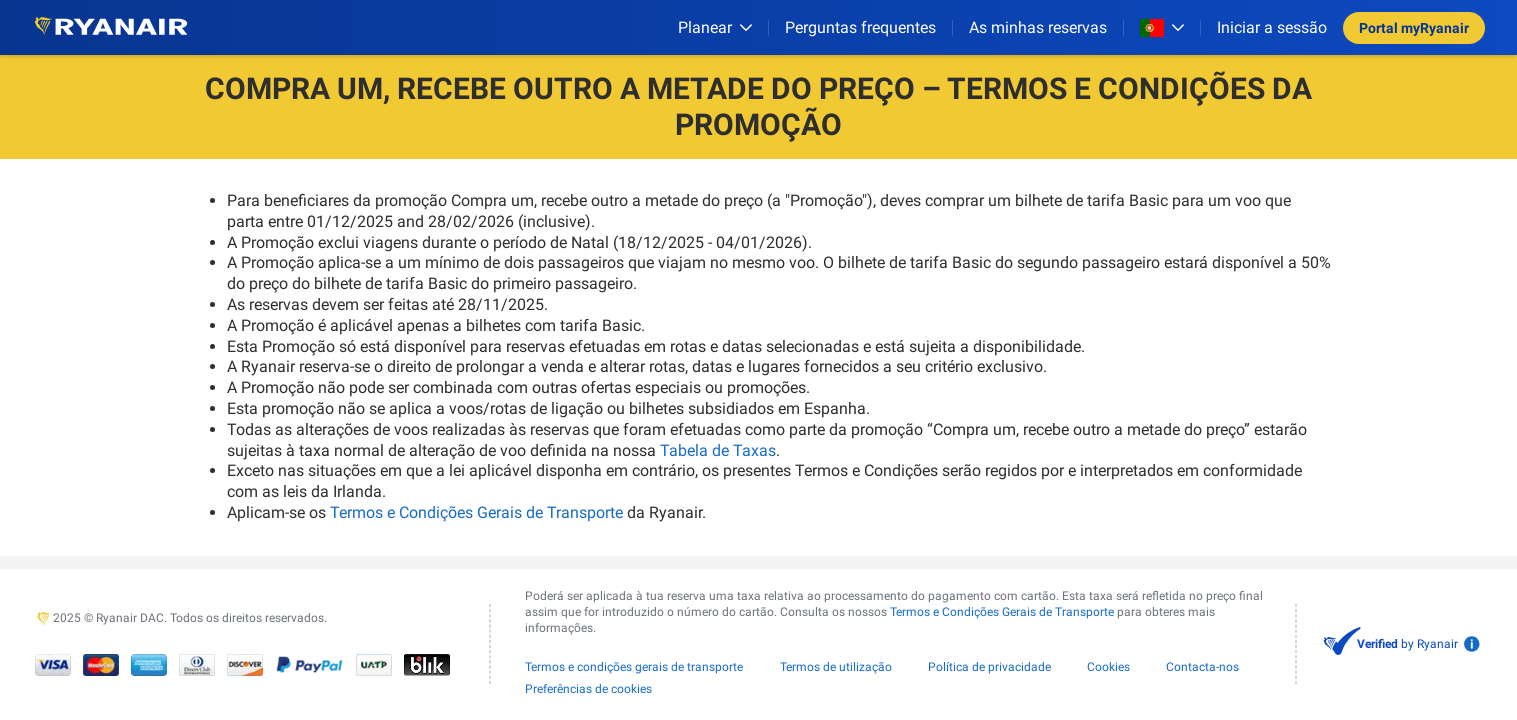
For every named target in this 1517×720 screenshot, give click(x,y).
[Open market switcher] (1162, 28)
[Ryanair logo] (111, 27)
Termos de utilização (836, 667)
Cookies (1108, 667)
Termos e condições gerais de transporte (634, 667)
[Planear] (715, 27)
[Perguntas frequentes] (860, 27)
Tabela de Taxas (718, 450)
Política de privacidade (989, 667)
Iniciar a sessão (1272, 27)
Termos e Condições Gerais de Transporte (476, 512)
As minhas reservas (1038, 27)
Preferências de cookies (588, 689)
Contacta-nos (1202, 667)
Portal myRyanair (1414, 28)
